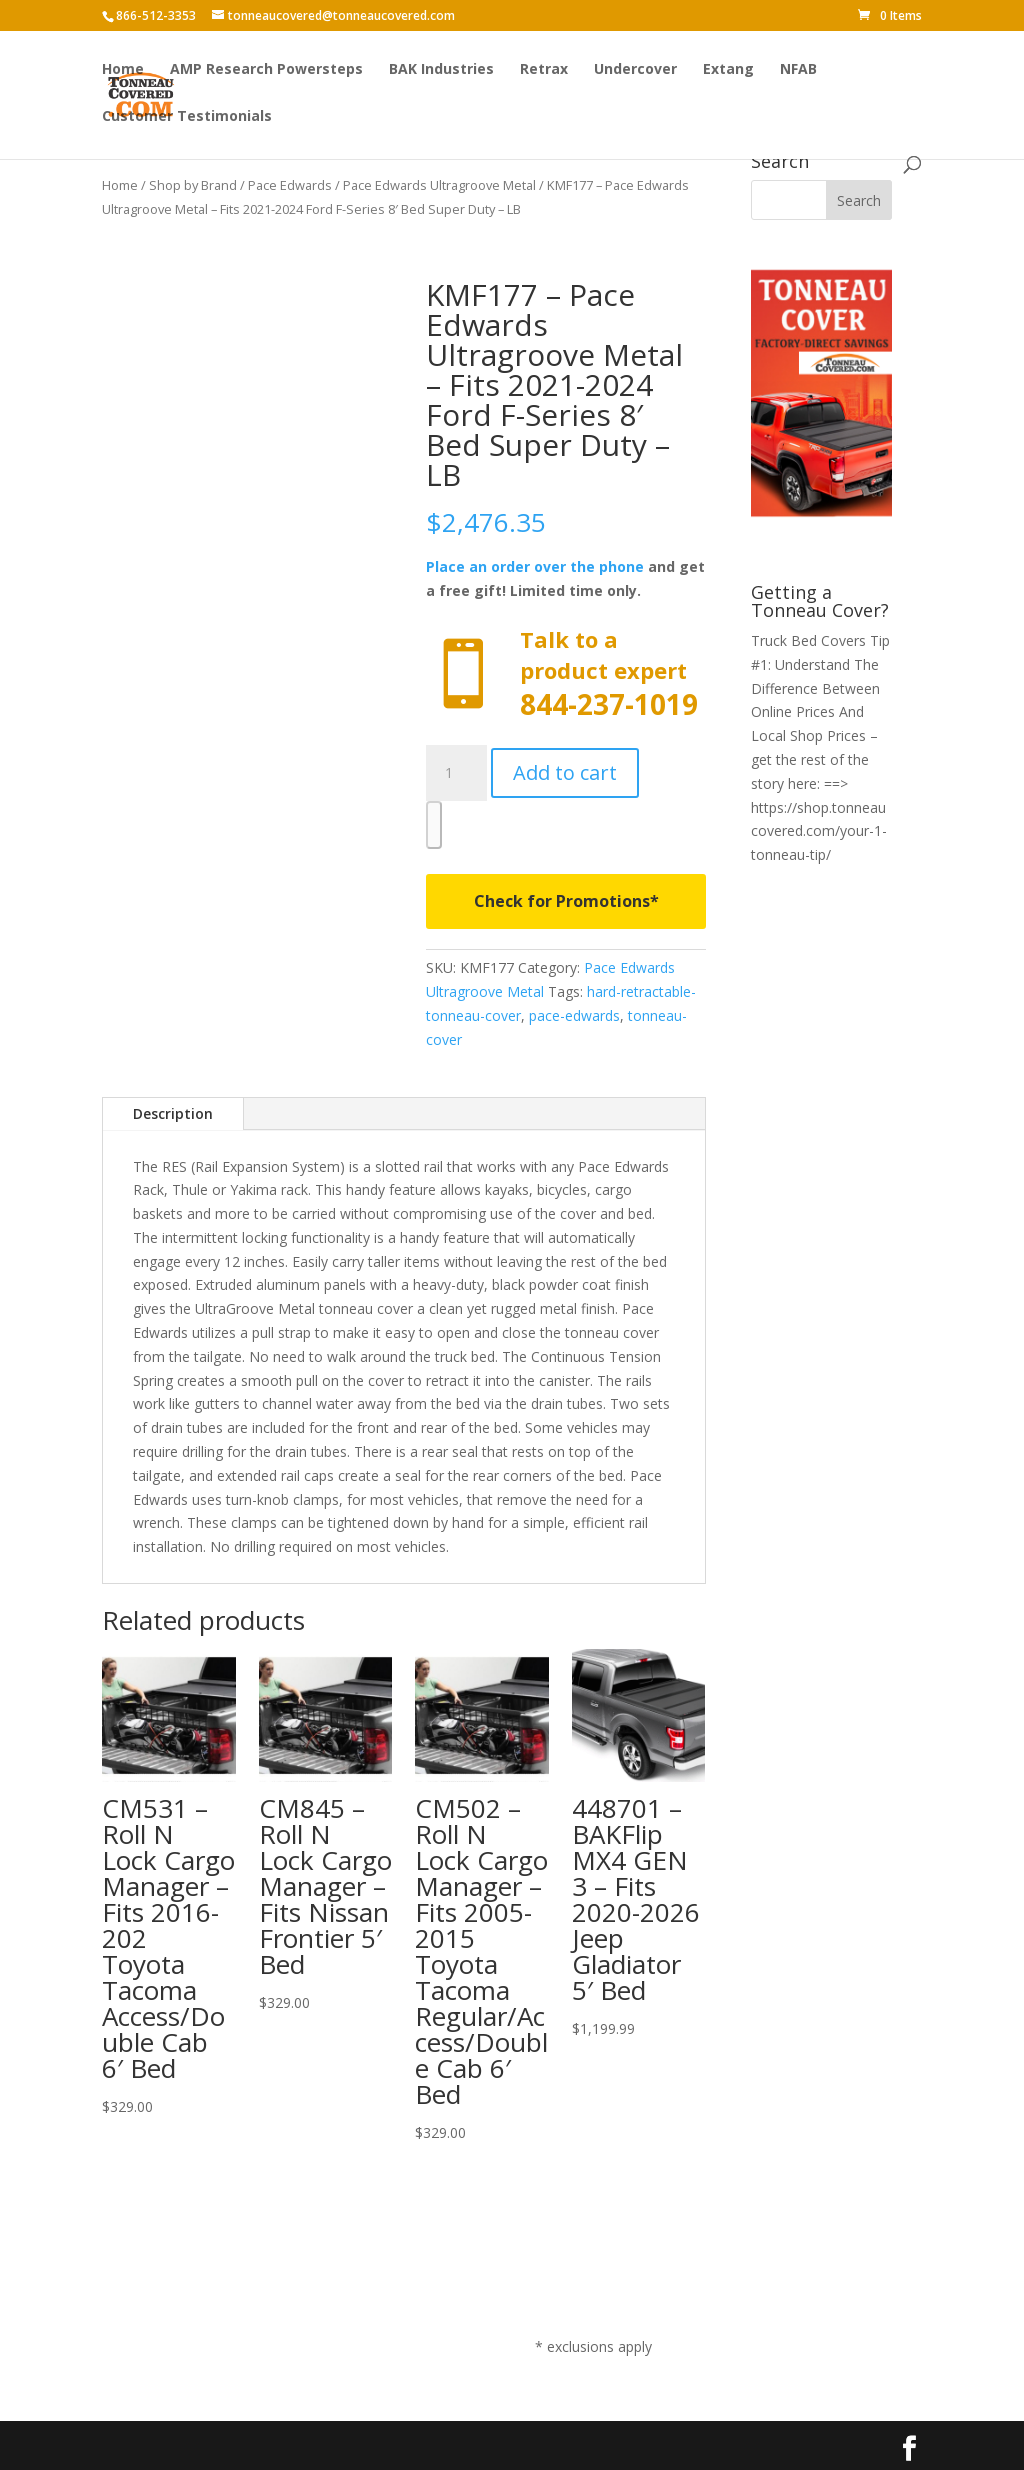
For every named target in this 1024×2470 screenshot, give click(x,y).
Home (123, 71)
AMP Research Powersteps (266, 71)
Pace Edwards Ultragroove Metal (439, 185)
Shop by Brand (193, 185)
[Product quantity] (456, 773)
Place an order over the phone (535, 566)
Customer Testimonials (187, 118)
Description (173, 1113)
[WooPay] (434, 825)
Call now (565, 674)
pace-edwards (574, 1015)
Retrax (544, 71)
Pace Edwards (290, 185)
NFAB (798, 71)
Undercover (635, 71)
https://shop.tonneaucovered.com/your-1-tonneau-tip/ (819, 831)
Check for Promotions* (566, 901)
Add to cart (565, 772)
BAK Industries (441, 71)
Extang (728, 71)
